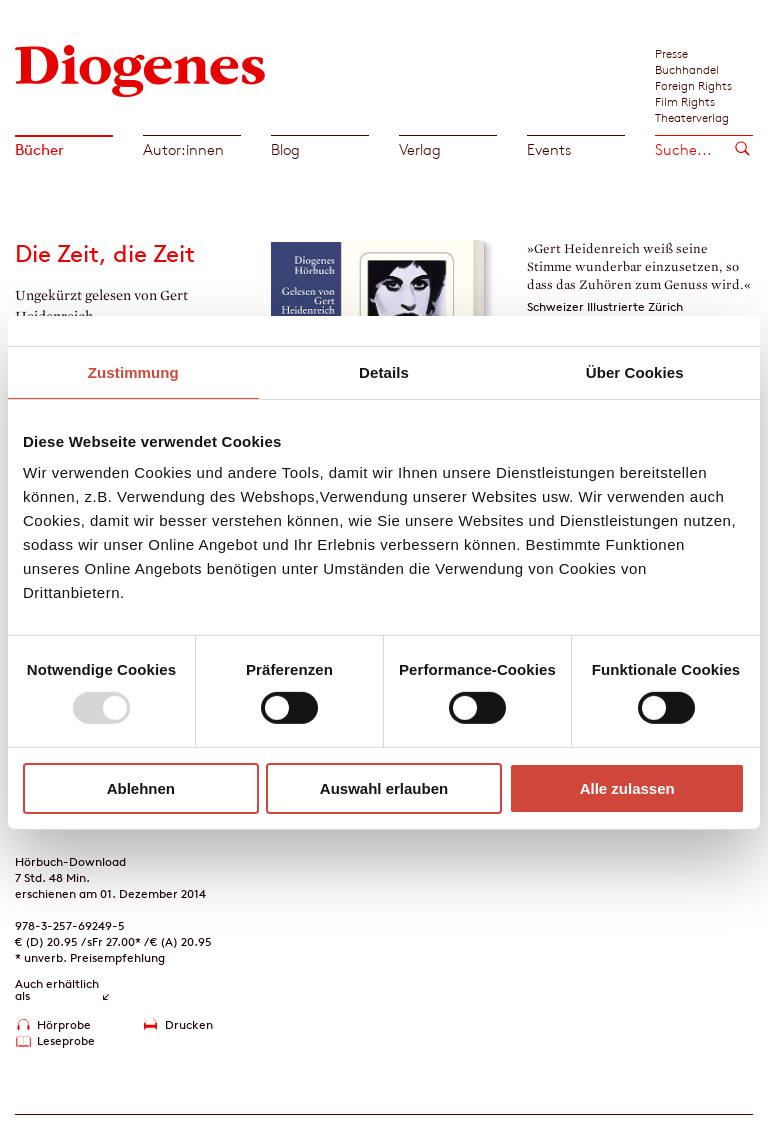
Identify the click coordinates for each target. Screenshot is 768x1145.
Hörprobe (64, 1024)
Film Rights (685, 101)
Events (549, 149)
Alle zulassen (627, 788)
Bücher (39, 149)
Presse (671, 53)
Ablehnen (141, 788)
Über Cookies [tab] (635, 371)
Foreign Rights (693, 85)
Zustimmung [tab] (133, 371)
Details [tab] (384, 371)
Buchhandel (687, 69)
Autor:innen (183, 149)
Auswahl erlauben (384, 788)
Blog (285, 149)
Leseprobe (66, 1040)
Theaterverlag (692, 117)
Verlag (420, 149)
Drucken (189, 1024)
